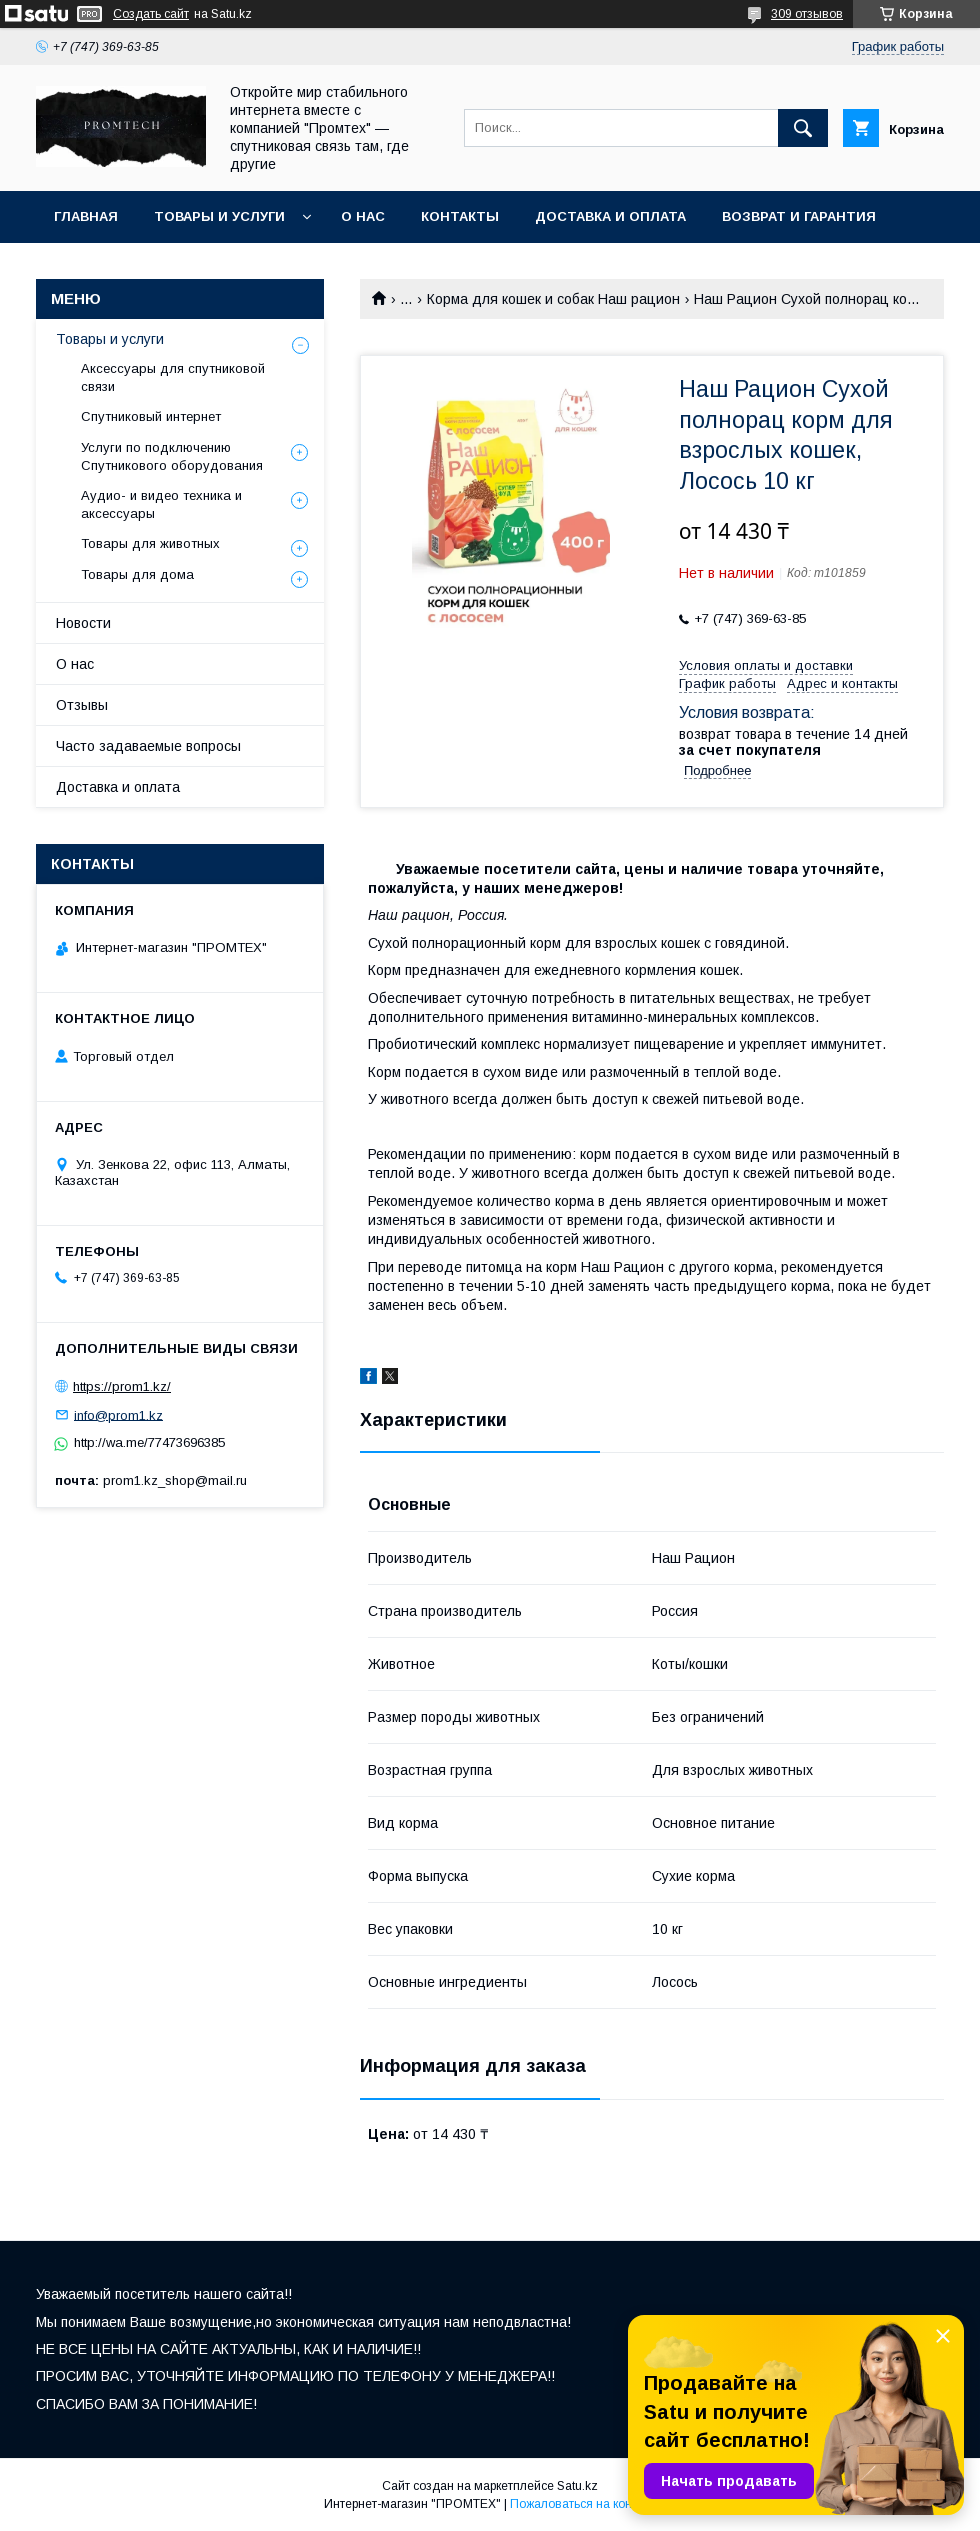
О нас (363, 216)
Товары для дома (137, 574)
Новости (83, 623)
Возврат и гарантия (799, 216)
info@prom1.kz (118, 1414)
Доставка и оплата (610, 216)
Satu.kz (577, 2486)
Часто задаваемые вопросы (148, 746)
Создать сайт (151, 14)
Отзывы (82, 705)
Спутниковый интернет (151, 416)
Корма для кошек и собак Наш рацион (553, 299)
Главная (86, 216)
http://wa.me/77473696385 (149, 1442)
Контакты (460, 216)
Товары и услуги (219, 216)
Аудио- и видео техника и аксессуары (161, 504)
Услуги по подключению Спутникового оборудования (172, 456)
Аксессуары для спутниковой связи (173, 377)
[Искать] (803, 128)
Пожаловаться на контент (583, 2504)
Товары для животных (150, 543)
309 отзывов (807, 14)
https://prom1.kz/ (122, 1386)
